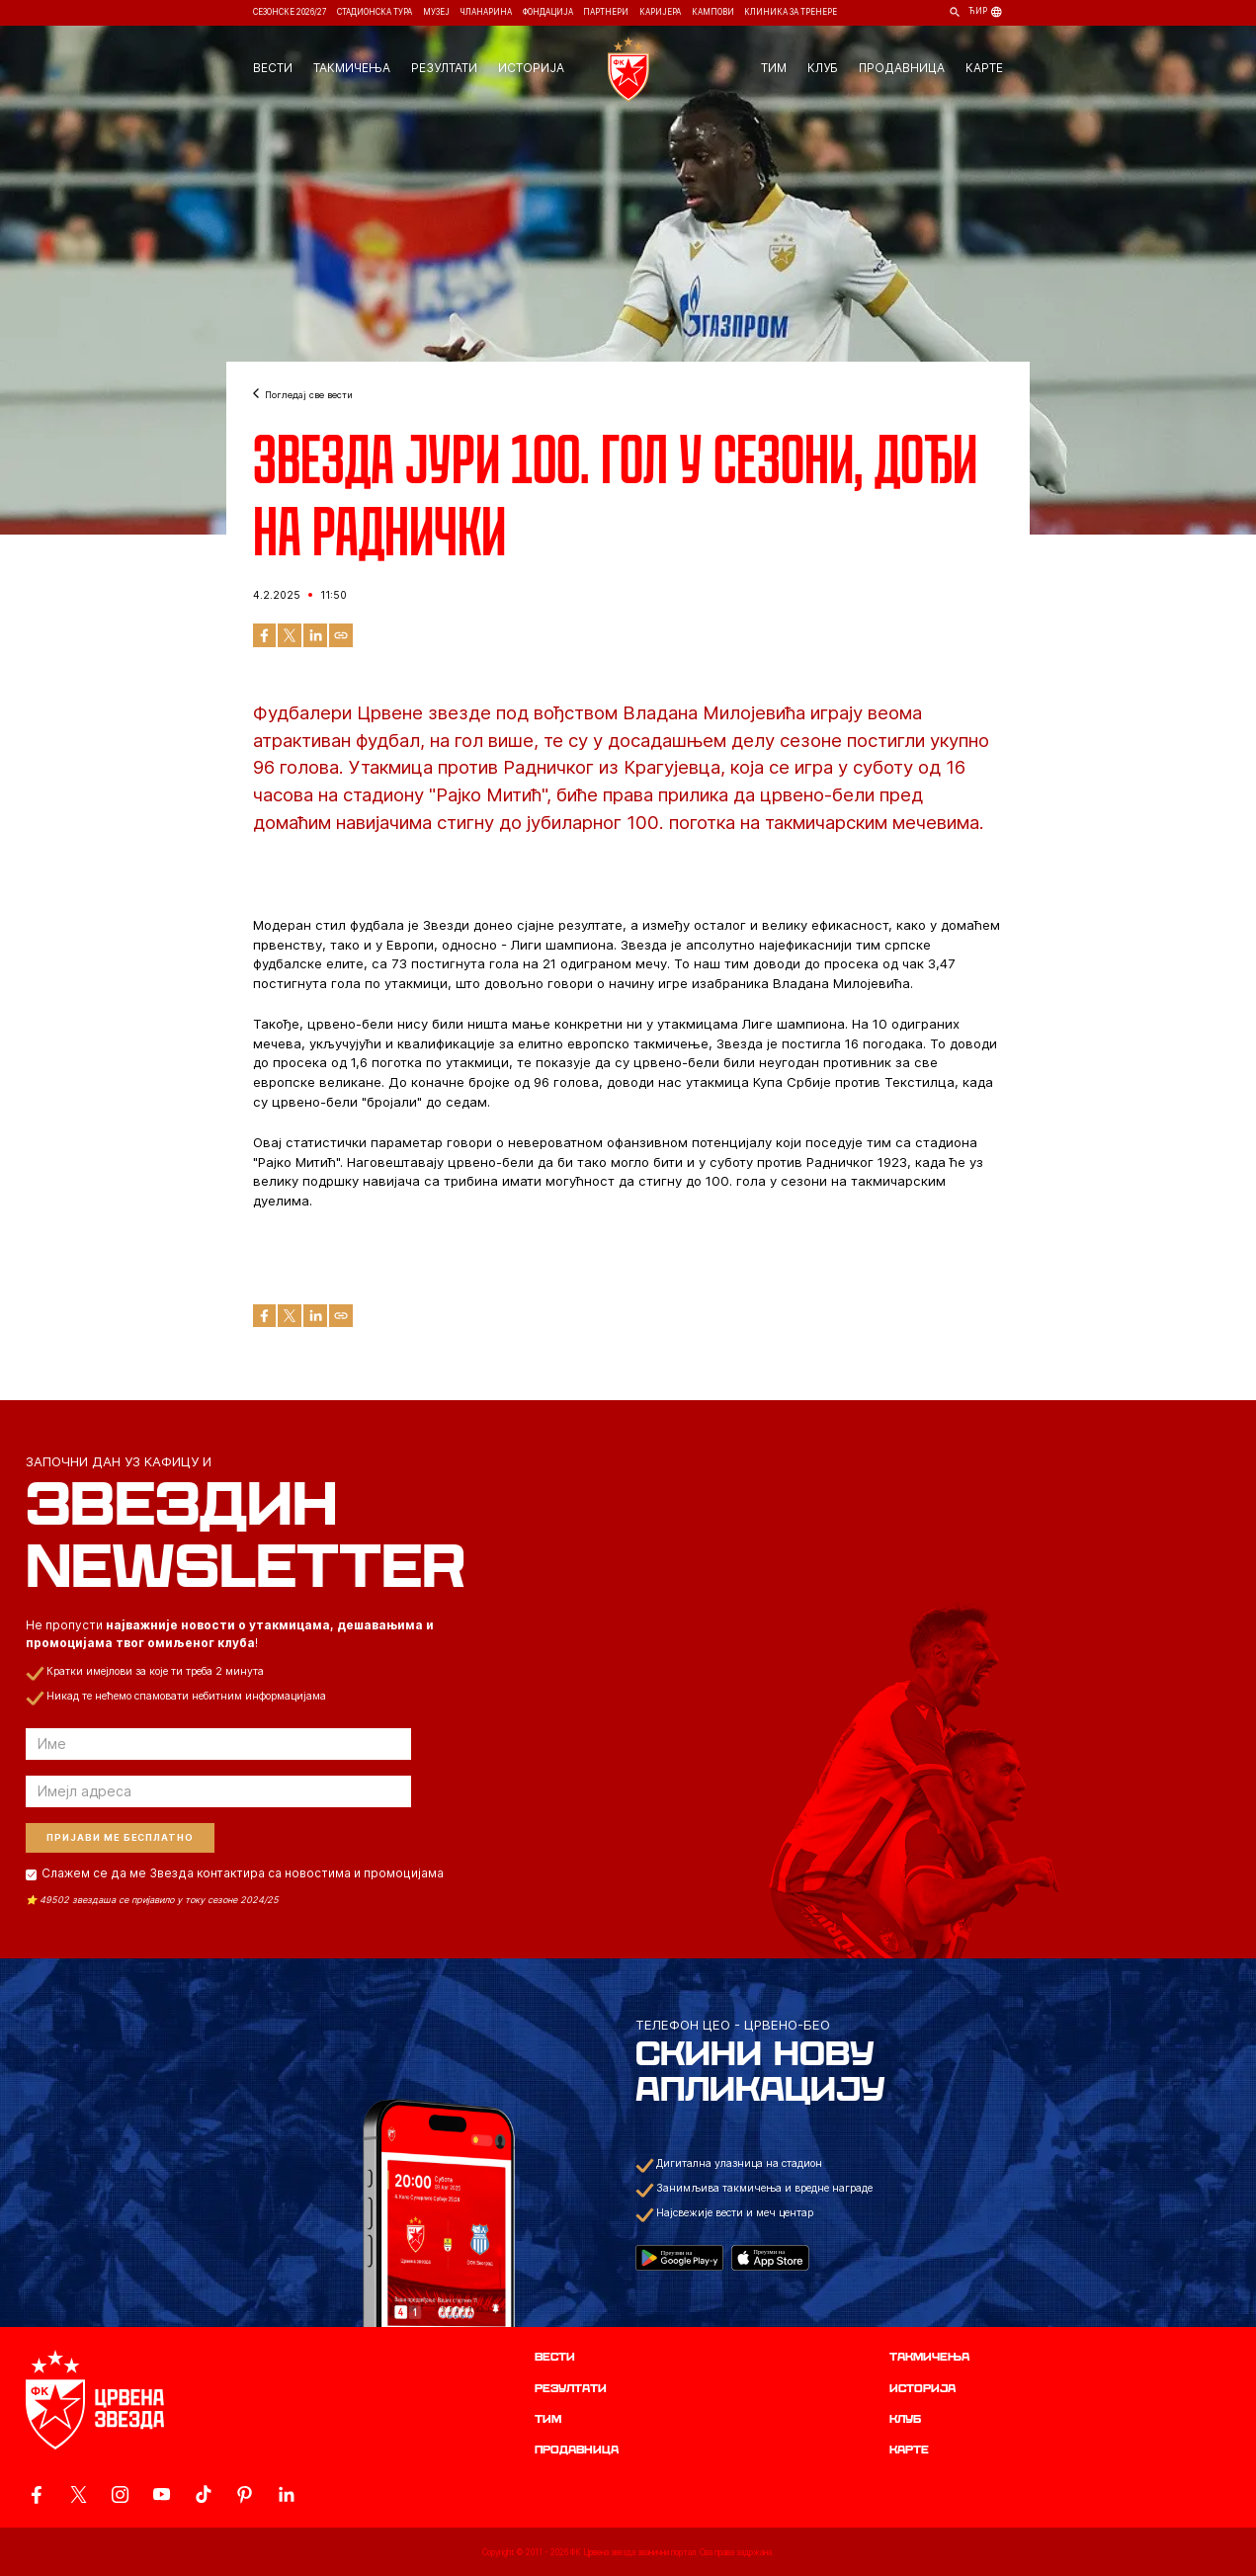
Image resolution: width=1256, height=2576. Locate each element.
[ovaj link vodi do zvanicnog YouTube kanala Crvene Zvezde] (161, 2494)
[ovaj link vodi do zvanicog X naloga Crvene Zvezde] (78, 2494)
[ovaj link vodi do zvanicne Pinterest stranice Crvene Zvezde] (244, 2494)
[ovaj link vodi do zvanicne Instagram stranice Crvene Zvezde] (120, 2494)
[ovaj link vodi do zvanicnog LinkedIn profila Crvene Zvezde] (286, 2494)
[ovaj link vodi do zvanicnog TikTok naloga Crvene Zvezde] (203, 2494)
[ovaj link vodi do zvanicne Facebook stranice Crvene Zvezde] (36, 2494)
